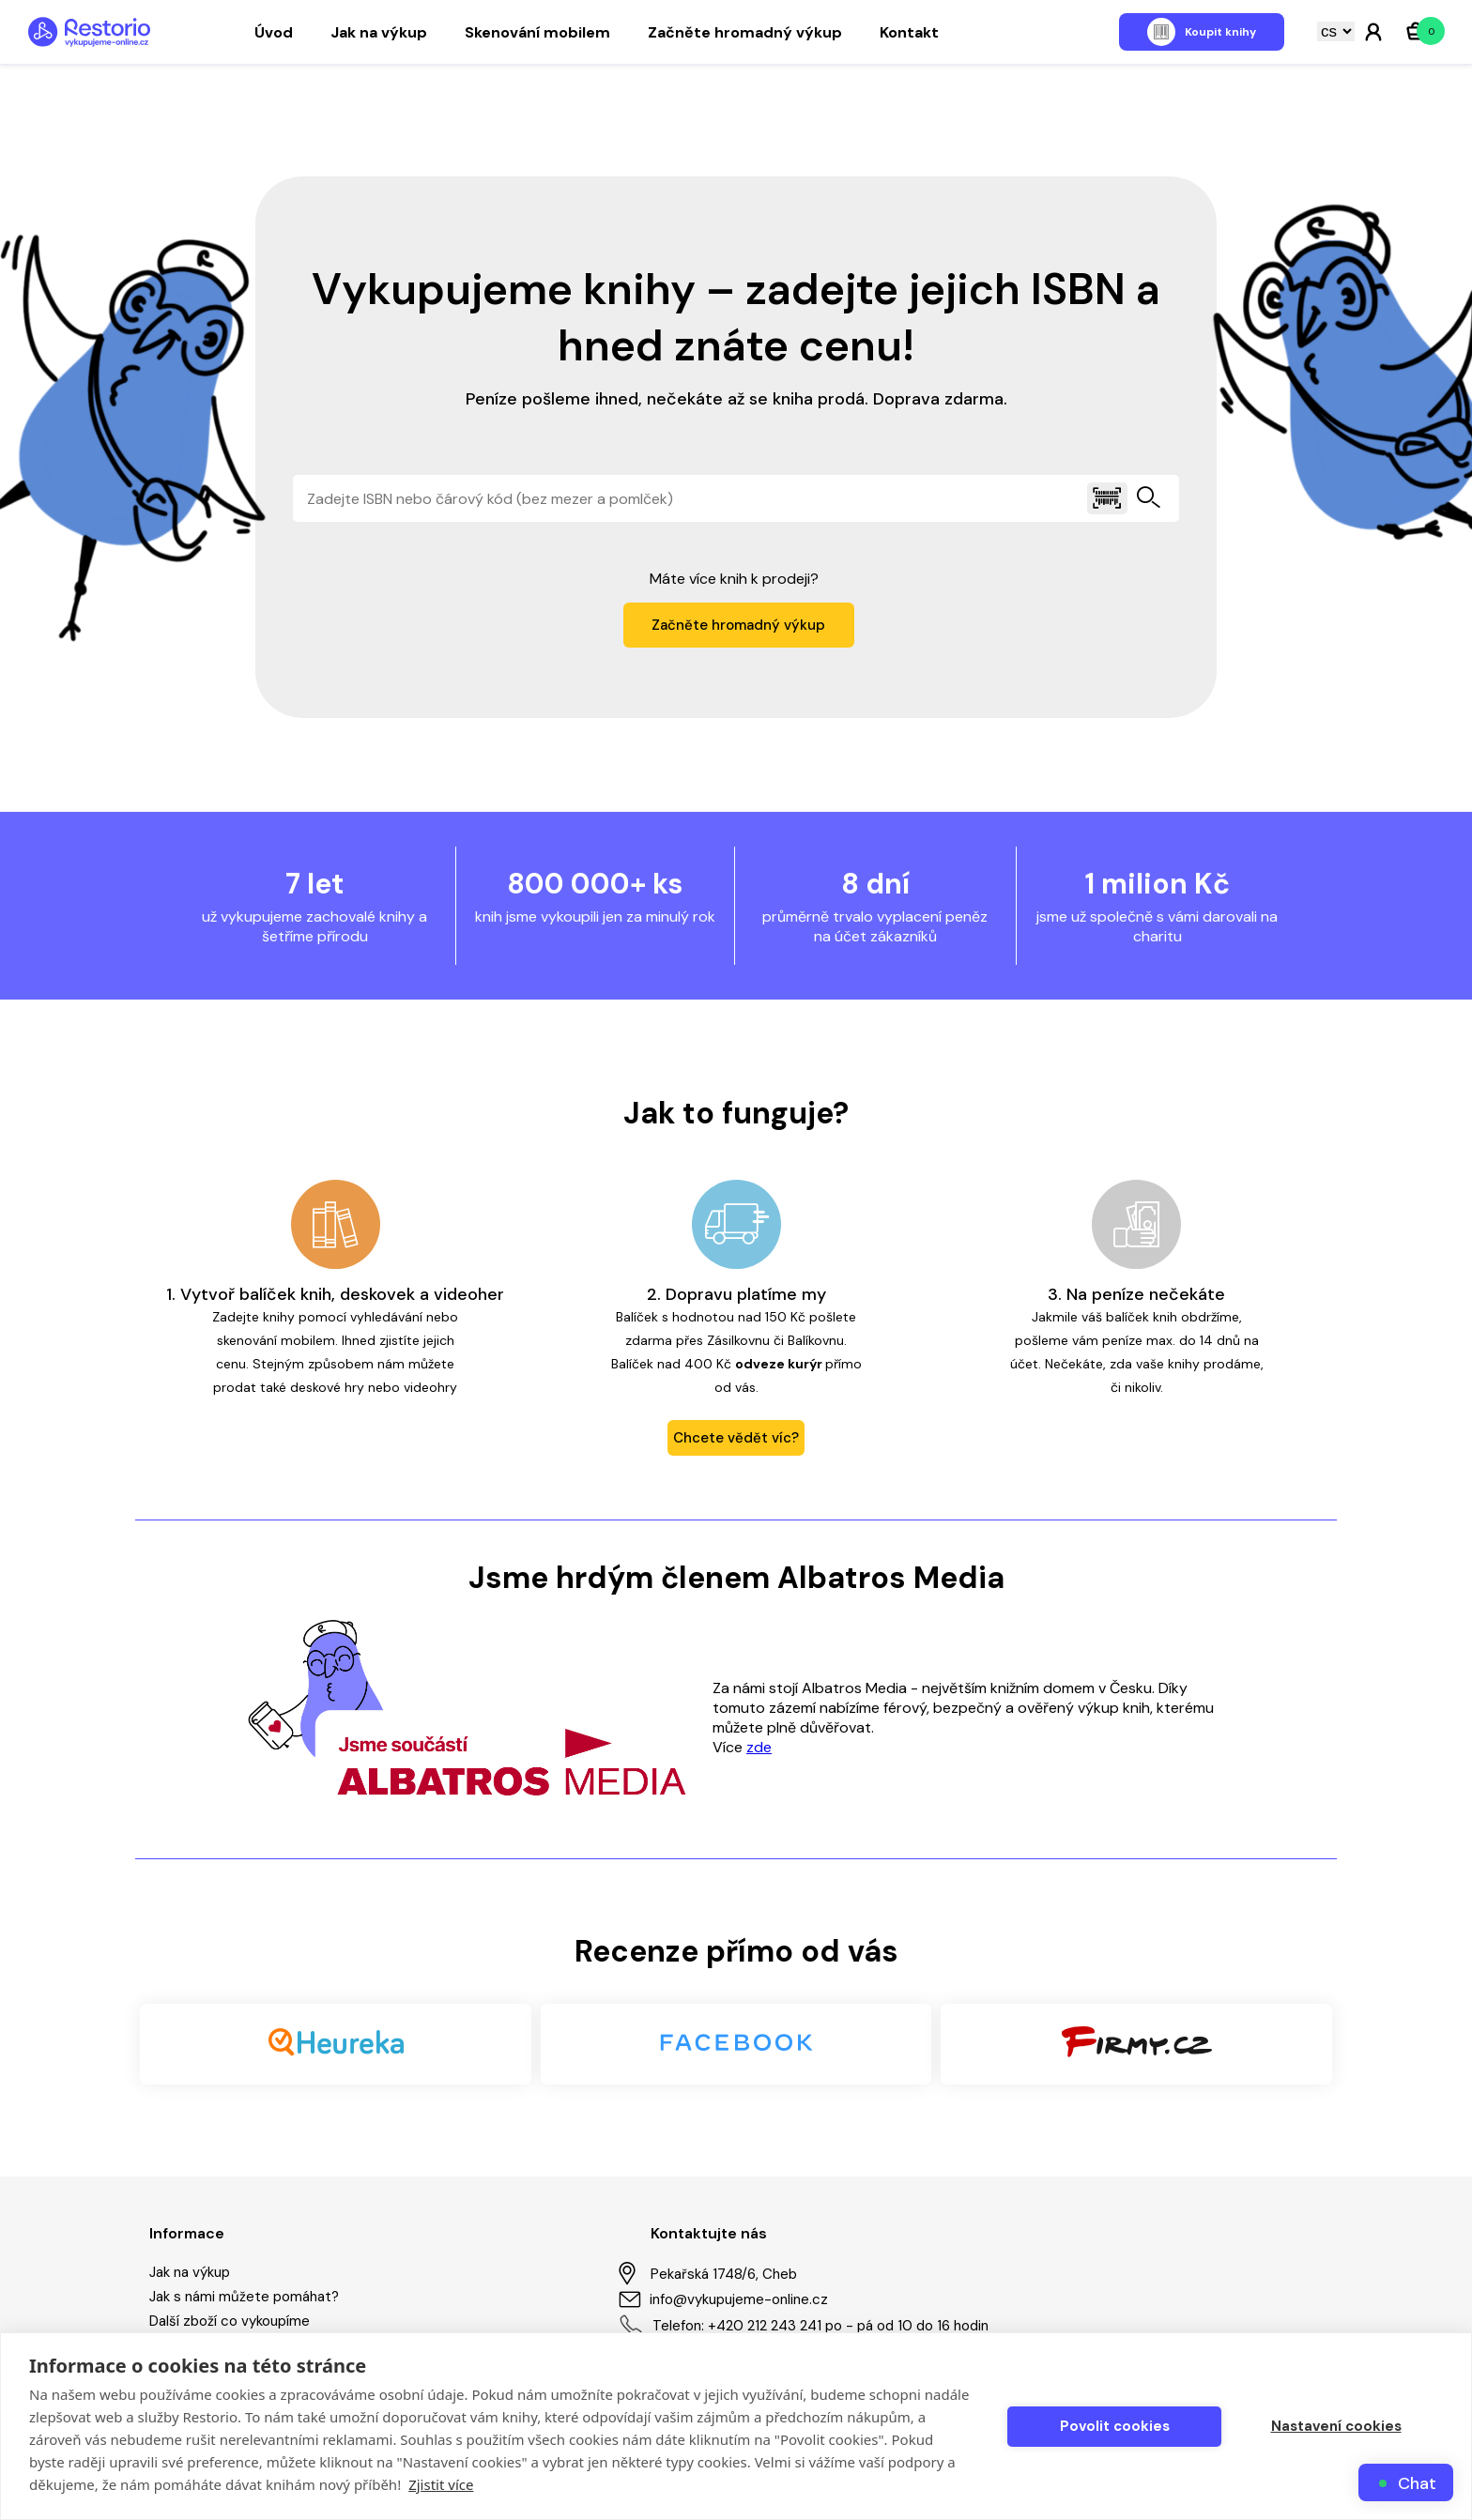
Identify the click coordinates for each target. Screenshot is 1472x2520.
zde (759, 1747)
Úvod (273, 32)
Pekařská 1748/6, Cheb (708, 2273)
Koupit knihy (1220, 31)
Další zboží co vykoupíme (229, 2321)
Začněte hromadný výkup (745, 32)
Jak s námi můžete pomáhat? (244, 2296)
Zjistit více (440, 2484)
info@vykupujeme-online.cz (723, 2299)
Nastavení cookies (1336, 2426)
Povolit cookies (1115, 2426)
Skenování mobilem (537, 32)
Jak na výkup (378, 32)
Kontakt (909, 32)
